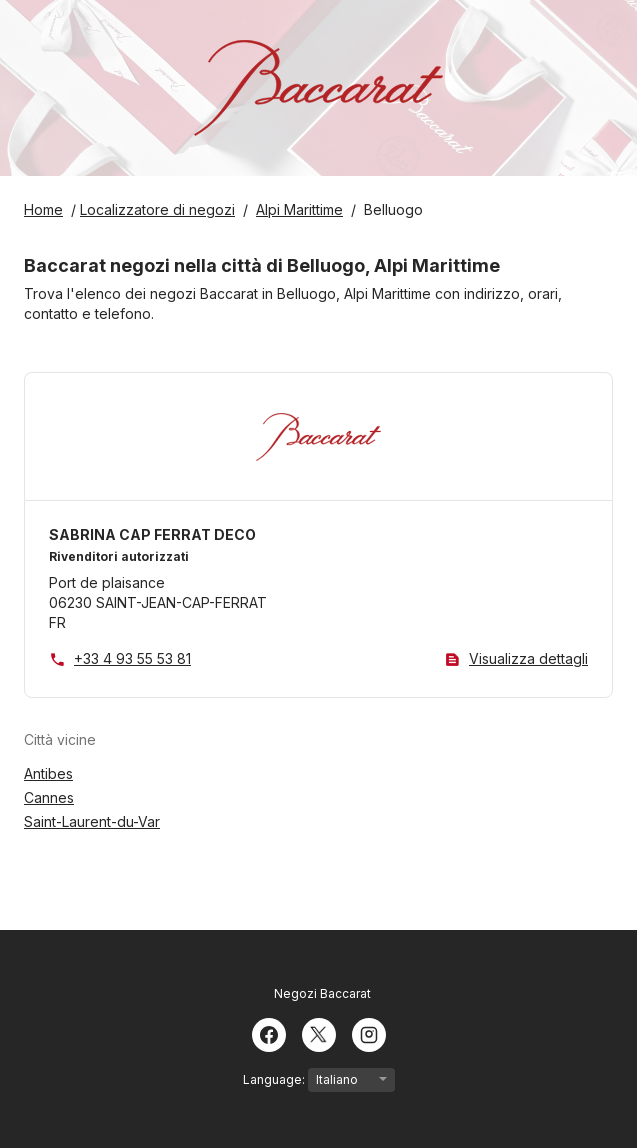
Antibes (48, 773)
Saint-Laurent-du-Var (92, 821)
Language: (319, 1080)
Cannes (49, 797)
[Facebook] (269, 1033)
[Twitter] (319, 1033)
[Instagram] (369, 1033)
